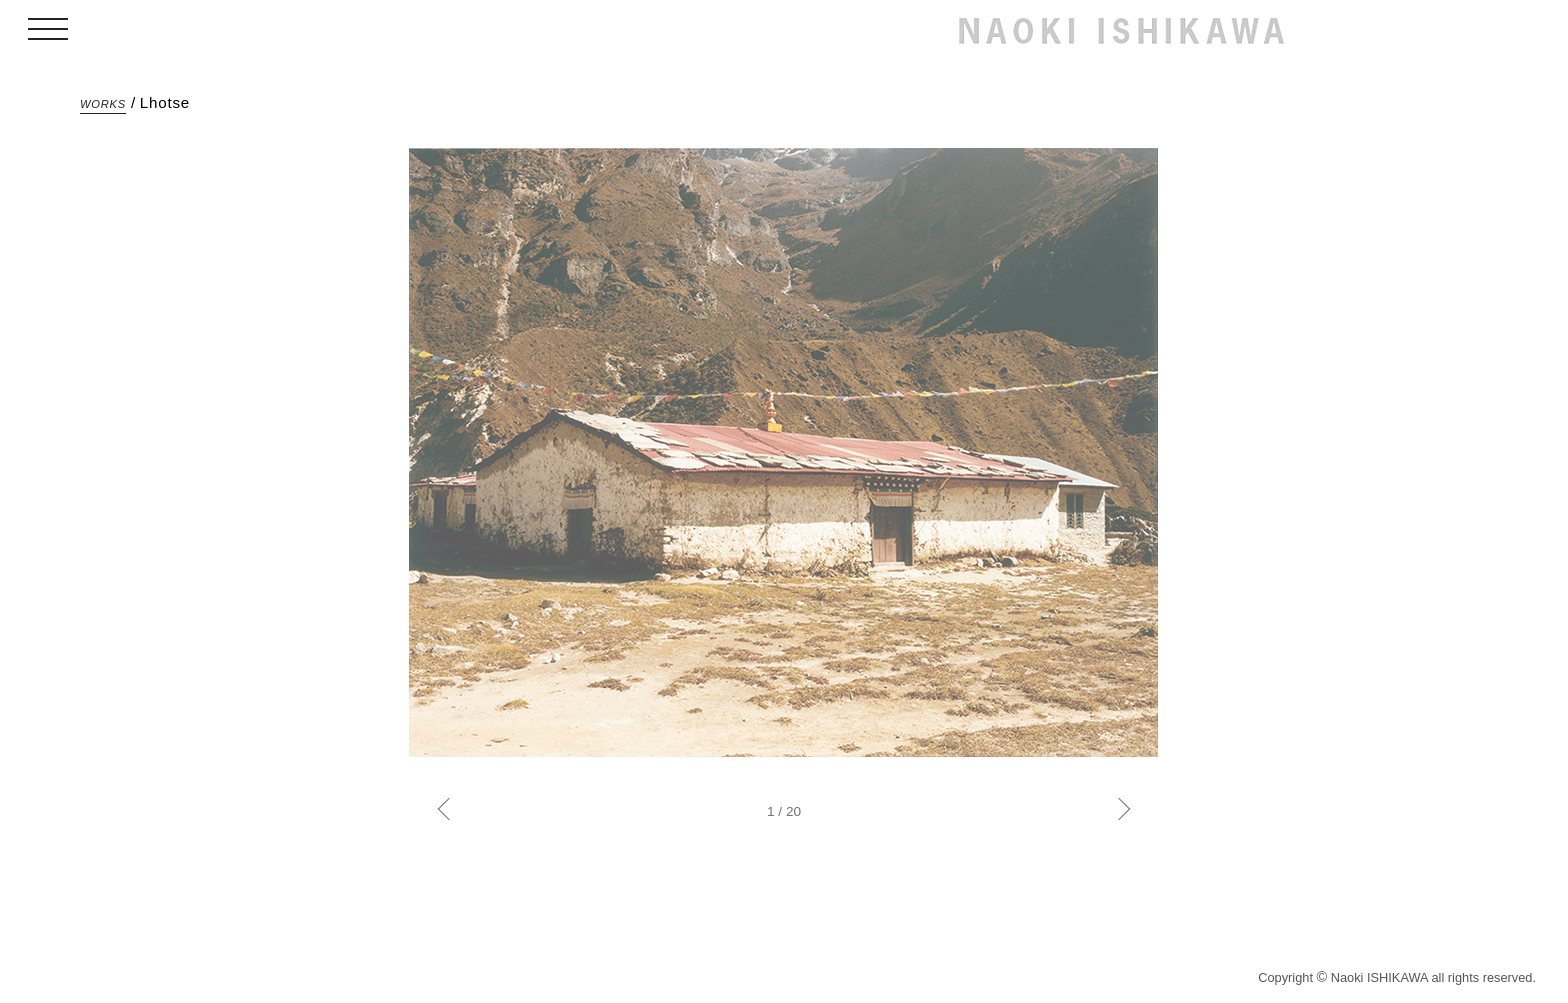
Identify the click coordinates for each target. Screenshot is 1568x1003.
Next (1119, 809)
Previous (449, 809)
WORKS (103, 104)
